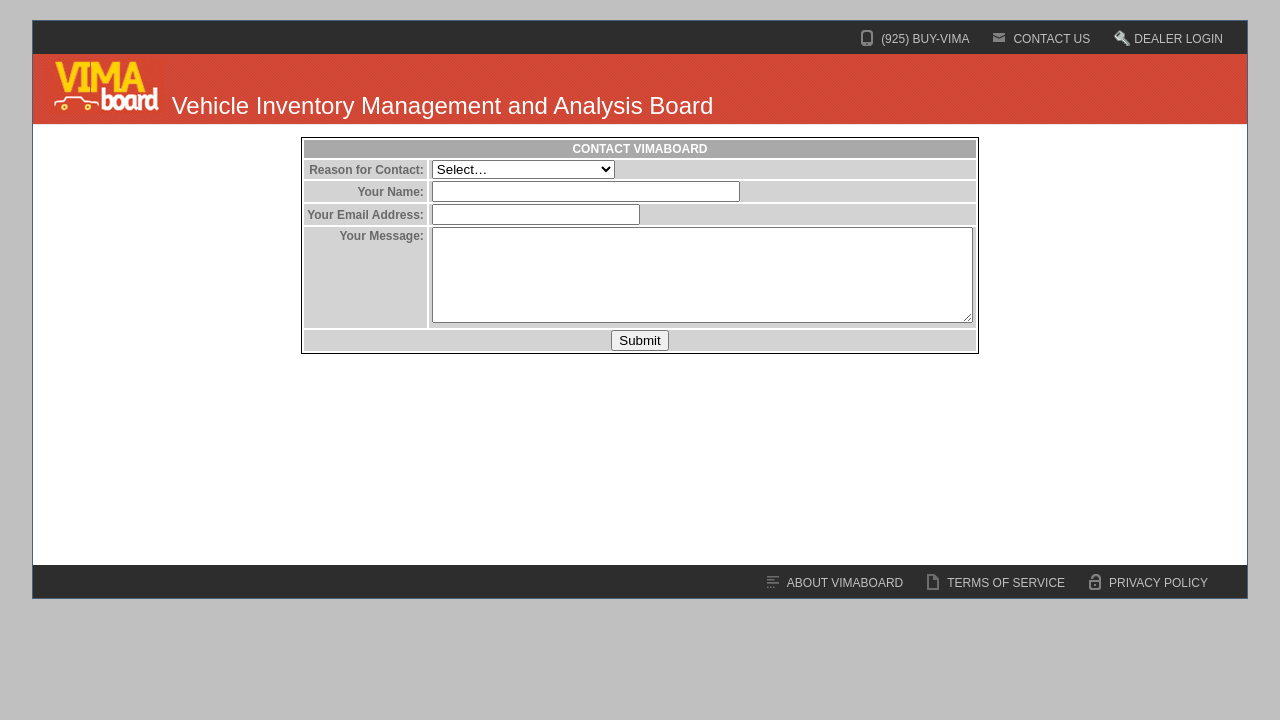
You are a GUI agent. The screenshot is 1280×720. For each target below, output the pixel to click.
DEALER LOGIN (1178, 39)
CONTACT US (1051, 39)
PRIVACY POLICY (1158, 583)
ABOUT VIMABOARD (845, 583)
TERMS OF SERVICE (1006, 583)
